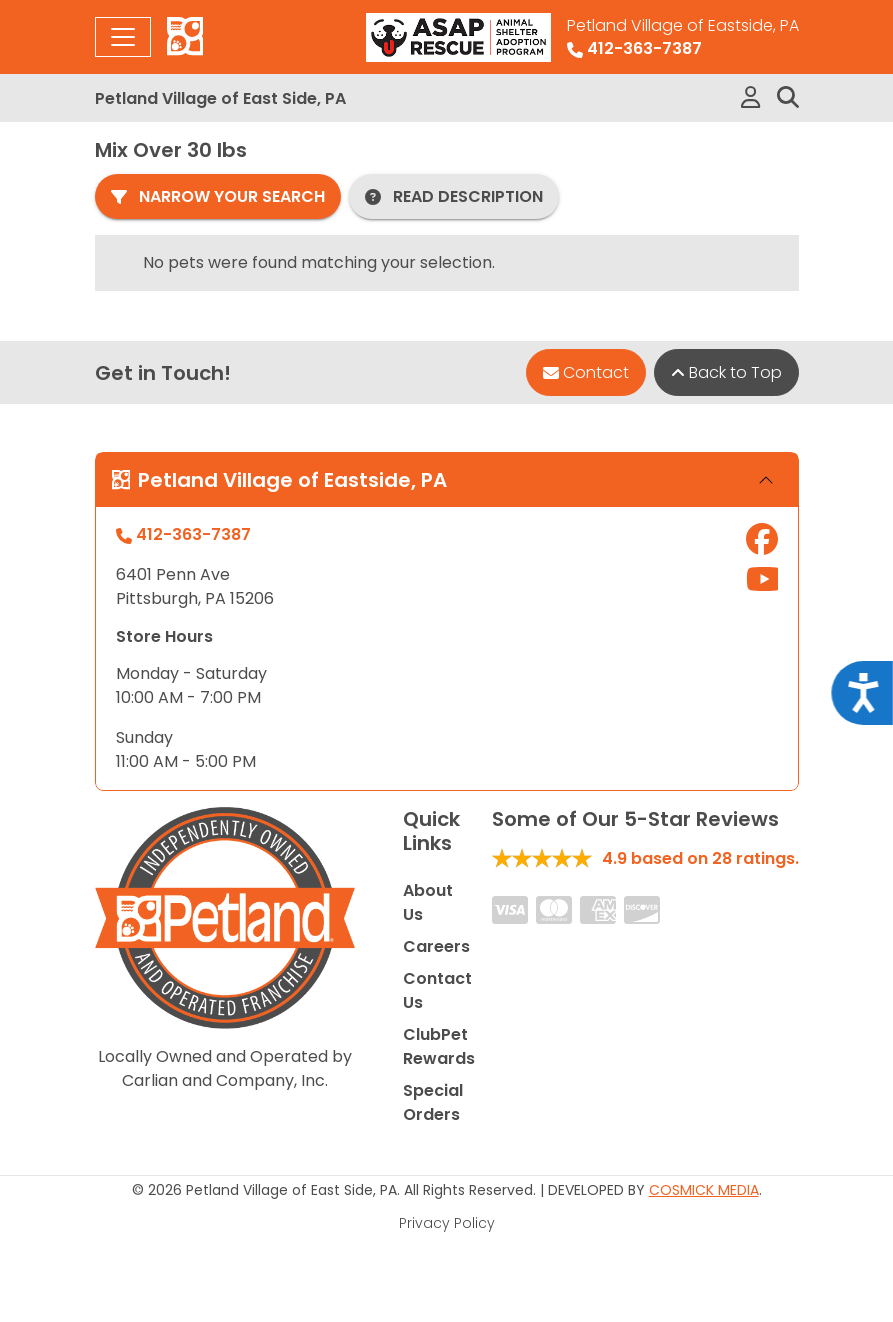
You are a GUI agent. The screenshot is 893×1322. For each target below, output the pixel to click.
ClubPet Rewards (439, 1046)
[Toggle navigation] (123, 37)
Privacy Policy (447, 1223)
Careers (436, 946)
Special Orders (433, 1102)
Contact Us (437, 990)
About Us (428, 902)
